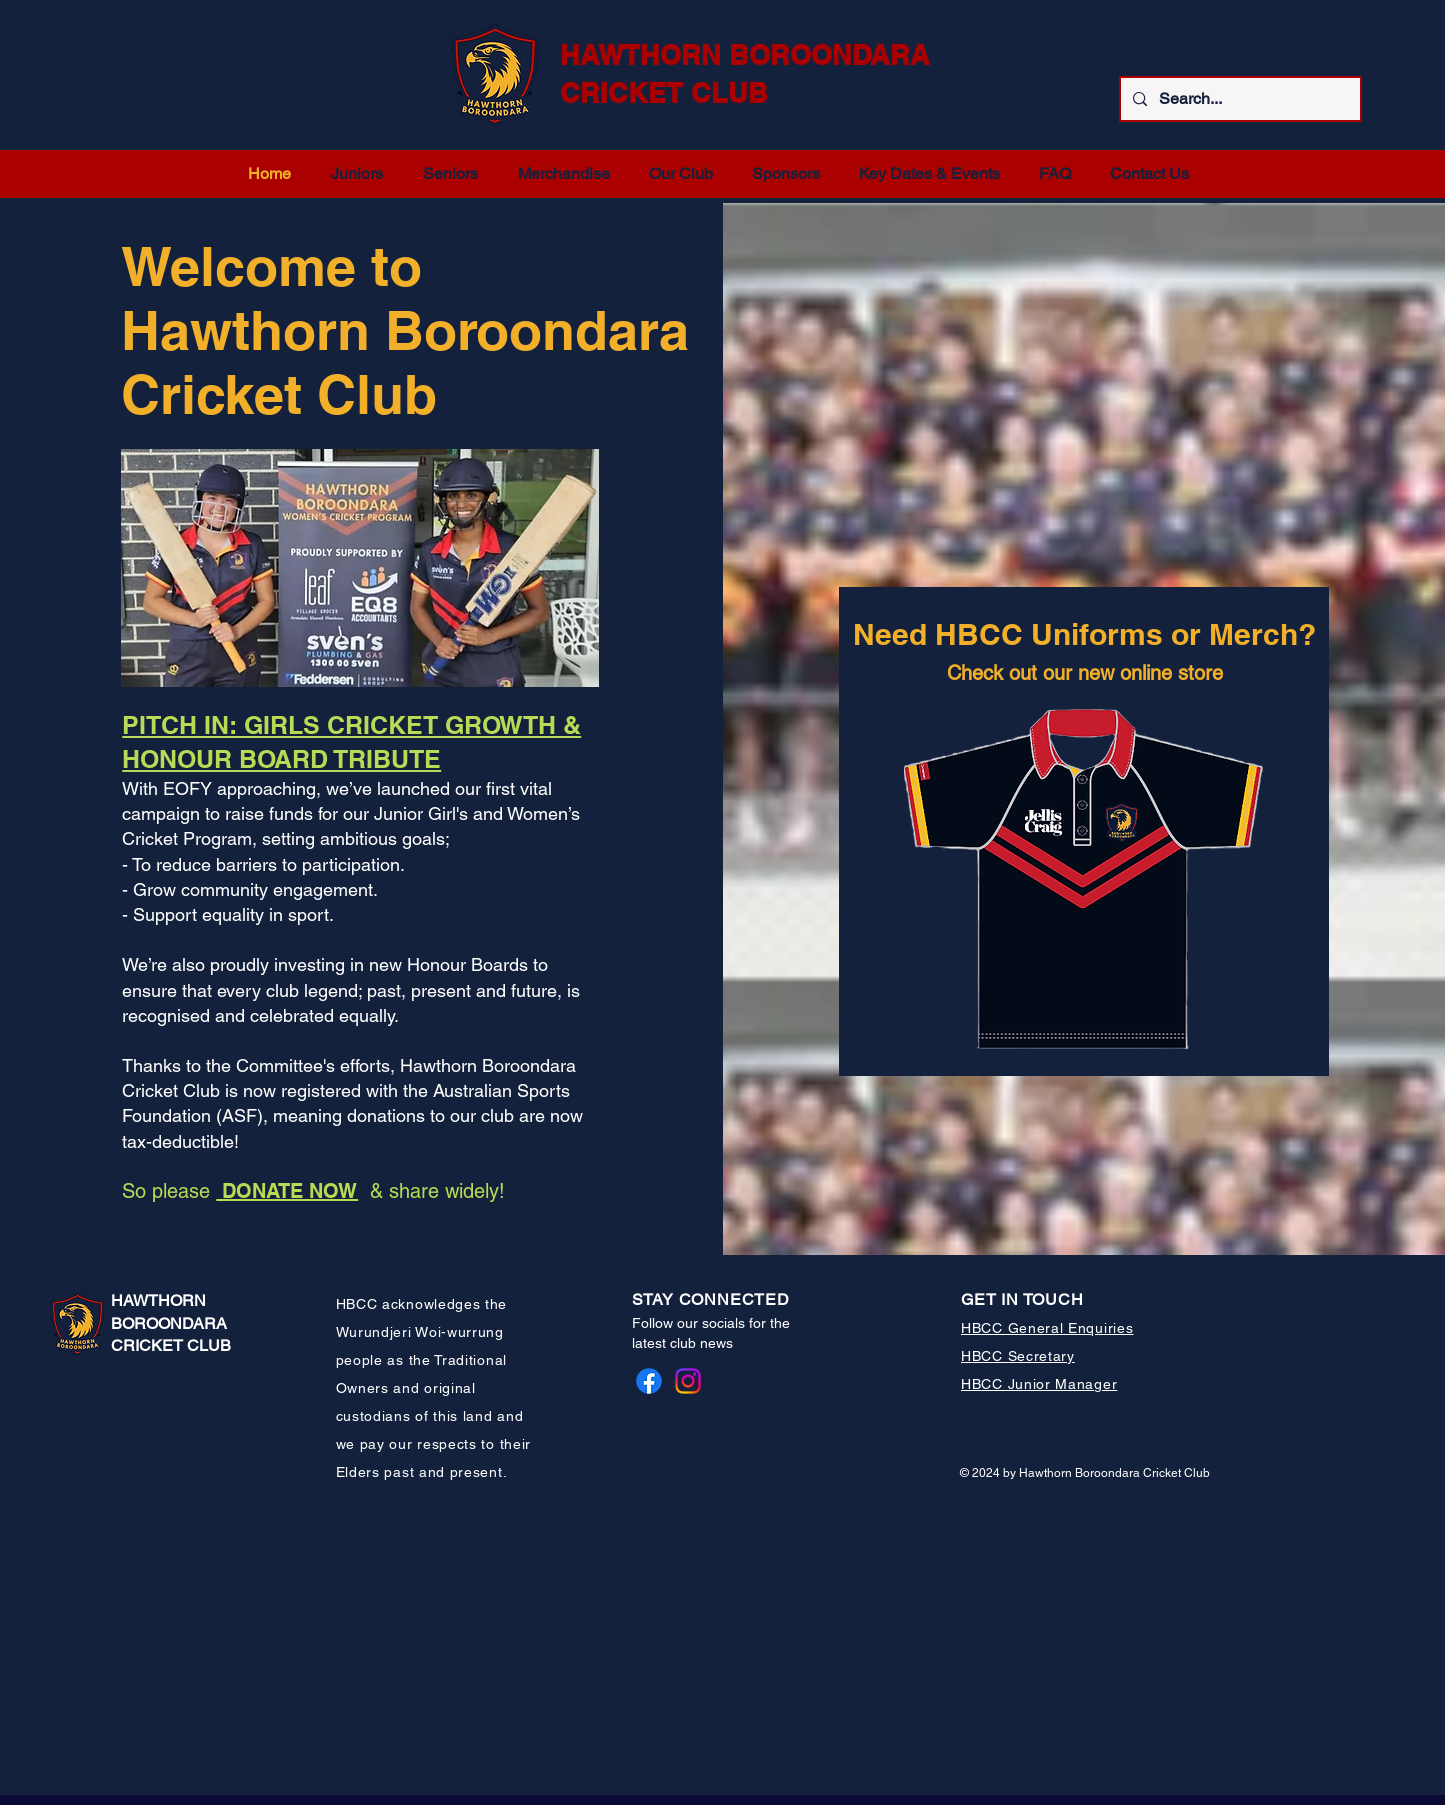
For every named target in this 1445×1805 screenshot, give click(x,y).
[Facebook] (649, 1381)
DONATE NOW (287, 1191)
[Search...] (1238, 99)
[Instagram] (688, 1381)
